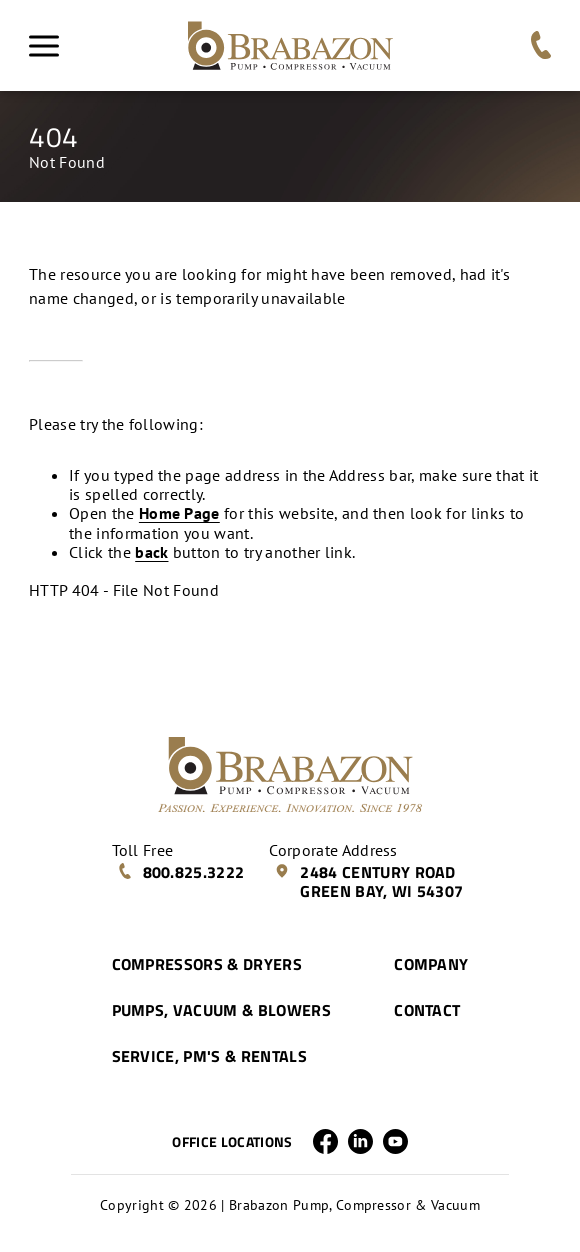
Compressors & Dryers (207, 964)
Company (431, 964)
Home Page (179, 513)
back (151, 552)
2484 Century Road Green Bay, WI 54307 (368, 881)
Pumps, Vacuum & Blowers (221, 1010)
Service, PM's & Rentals (209, 1056)
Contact (427, 1010)
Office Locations (232, 1142)
